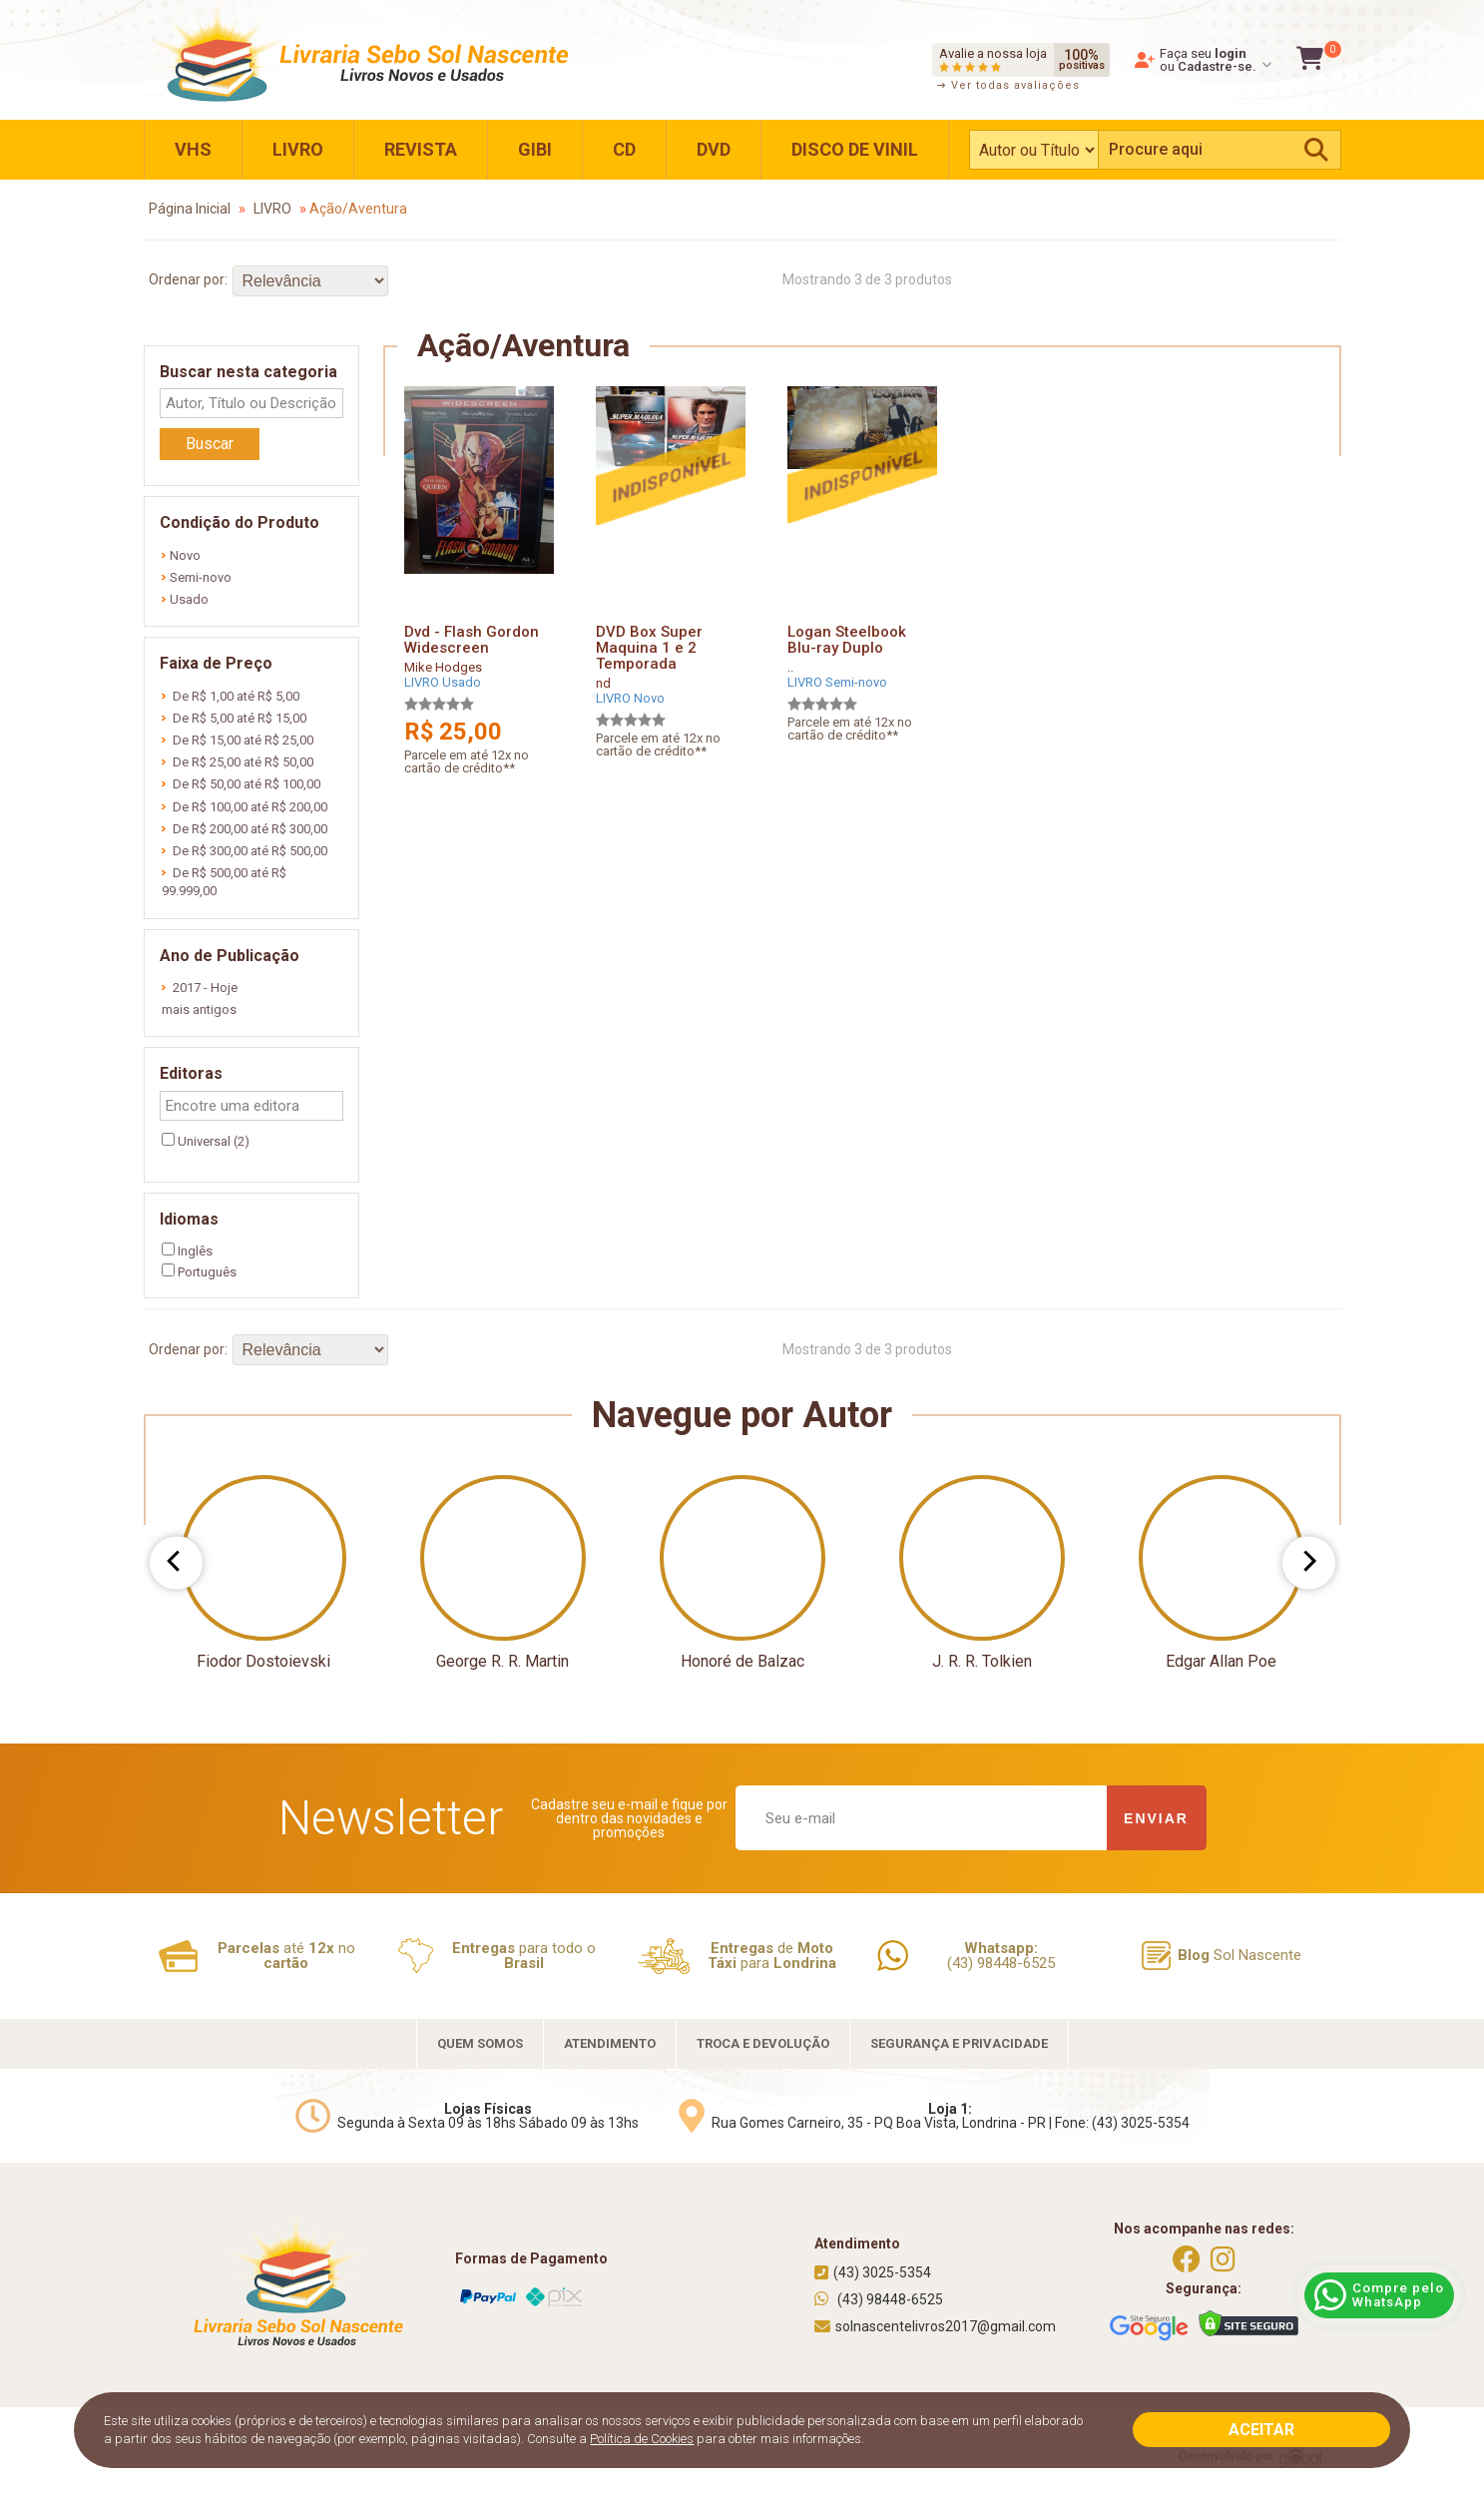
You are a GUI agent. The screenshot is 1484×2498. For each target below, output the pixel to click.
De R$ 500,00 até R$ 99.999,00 (224, 881)
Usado (185, 599)
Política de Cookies (642, 2438)
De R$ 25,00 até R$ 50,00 (237, 761)
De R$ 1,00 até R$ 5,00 (230, 696)
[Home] (360, 55)
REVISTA (420, 149)
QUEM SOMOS (480, 2043)
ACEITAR (1261, 2429)
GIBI (535, 149)
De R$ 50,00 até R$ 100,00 (241, 783)
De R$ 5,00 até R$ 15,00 (234, 718)
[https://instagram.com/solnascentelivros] (1223, 2259)
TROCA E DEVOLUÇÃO (763, 2043)
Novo (181, 555)
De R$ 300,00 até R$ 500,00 (244, 850)
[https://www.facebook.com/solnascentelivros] (1187, 2259)
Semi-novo (197, 577)
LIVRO (297, 149)
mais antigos (199, 1009)
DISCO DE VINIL (854, 149)
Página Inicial (190, 209)
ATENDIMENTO (610, 2043)
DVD (714, 149)
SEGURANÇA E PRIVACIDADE (959, 2043)
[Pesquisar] (1316, 150)
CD (624, 149)
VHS (193, 149)
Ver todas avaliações (1008, 85)
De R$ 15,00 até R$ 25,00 (237, 740)
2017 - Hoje (200, 987)
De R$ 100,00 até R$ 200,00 (244, 806)
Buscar (210, 443)
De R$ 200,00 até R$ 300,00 (244, 828)
